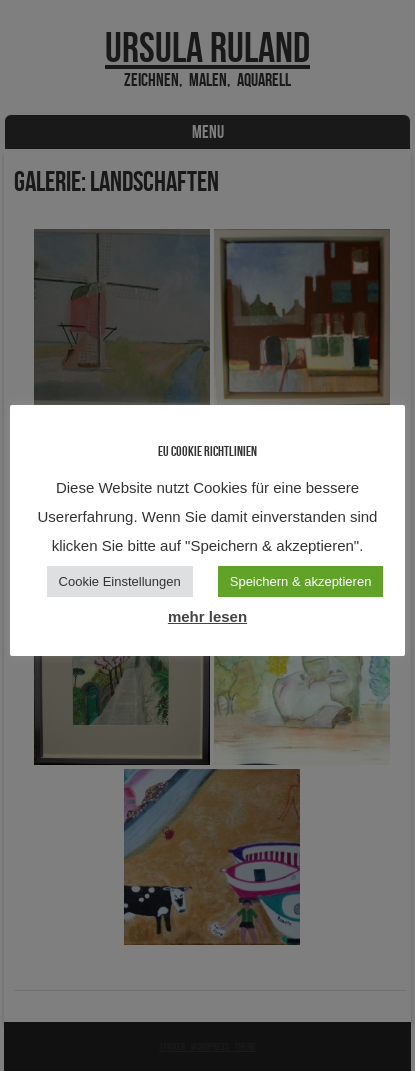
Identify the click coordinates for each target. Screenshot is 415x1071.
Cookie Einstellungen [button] (120, 581)
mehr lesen (207, 616)
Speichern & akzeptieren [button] (301, 581)
